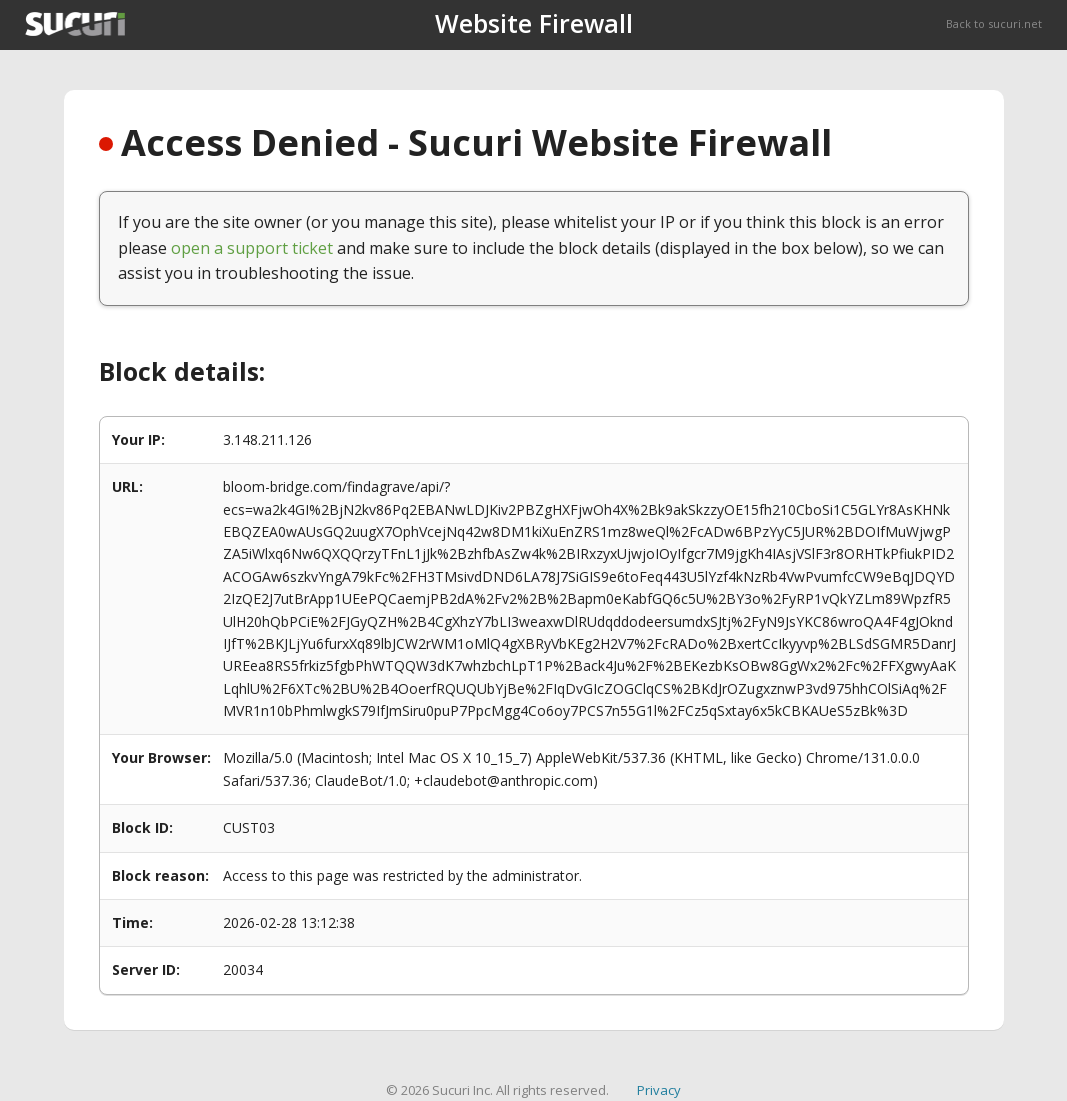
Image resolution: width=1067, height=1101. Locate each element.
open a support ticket (252, 248)
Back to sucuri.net (994, 23)
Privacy (659, 1090)
